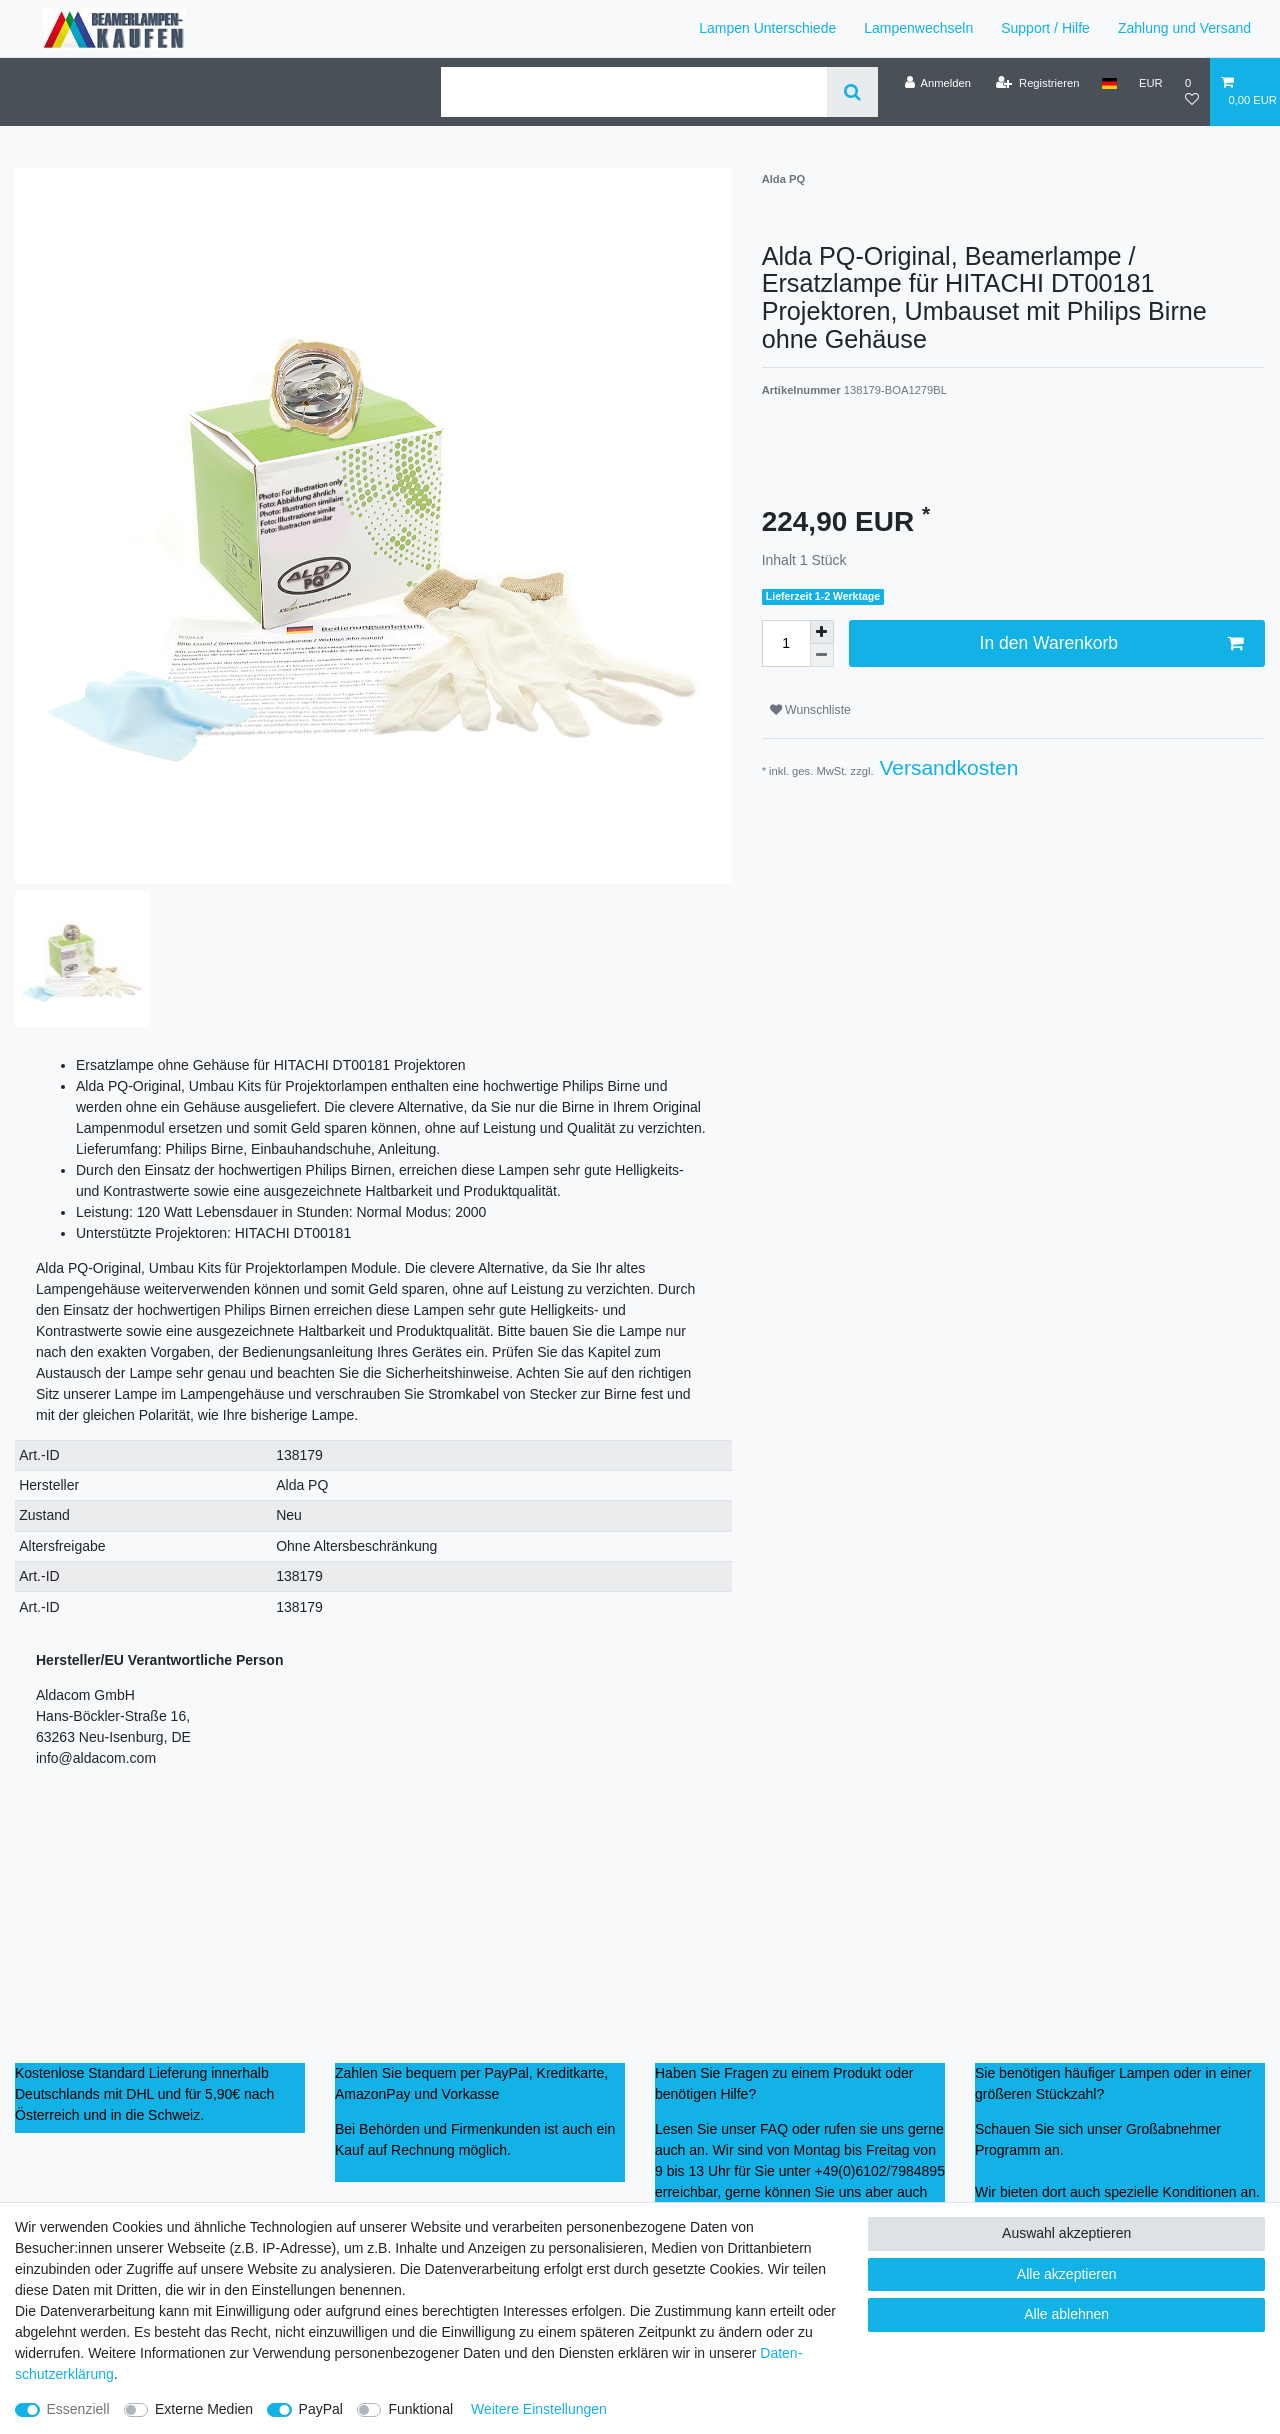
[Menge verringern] (822, 655)
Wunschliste (810, 710)
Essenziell (78, 2409)
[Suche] (852, 92)
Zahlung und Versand (1184, 28)
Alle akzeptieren (1067, 2274)
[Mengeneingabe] (786, 643)
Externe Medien (204, 2409)
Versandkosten (946, 767)
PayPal (321, 2409)
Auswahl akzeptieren (1066, 2233)
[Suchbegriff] (634, 92)
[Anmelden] (937, 83)
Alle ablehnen (1066, 2314)
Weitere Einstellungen (539, 2409)
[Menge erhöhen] (822, 632)
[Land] (1109, 83)
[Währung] (1151, 83)
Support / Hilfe (1045, 28)
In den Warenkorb (1111, 643)
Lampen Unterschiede (767, 28)
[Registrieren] (1037, 83)
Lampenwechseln (918, 28)
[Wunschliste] (1192, 91)
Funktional (420, 2409)
